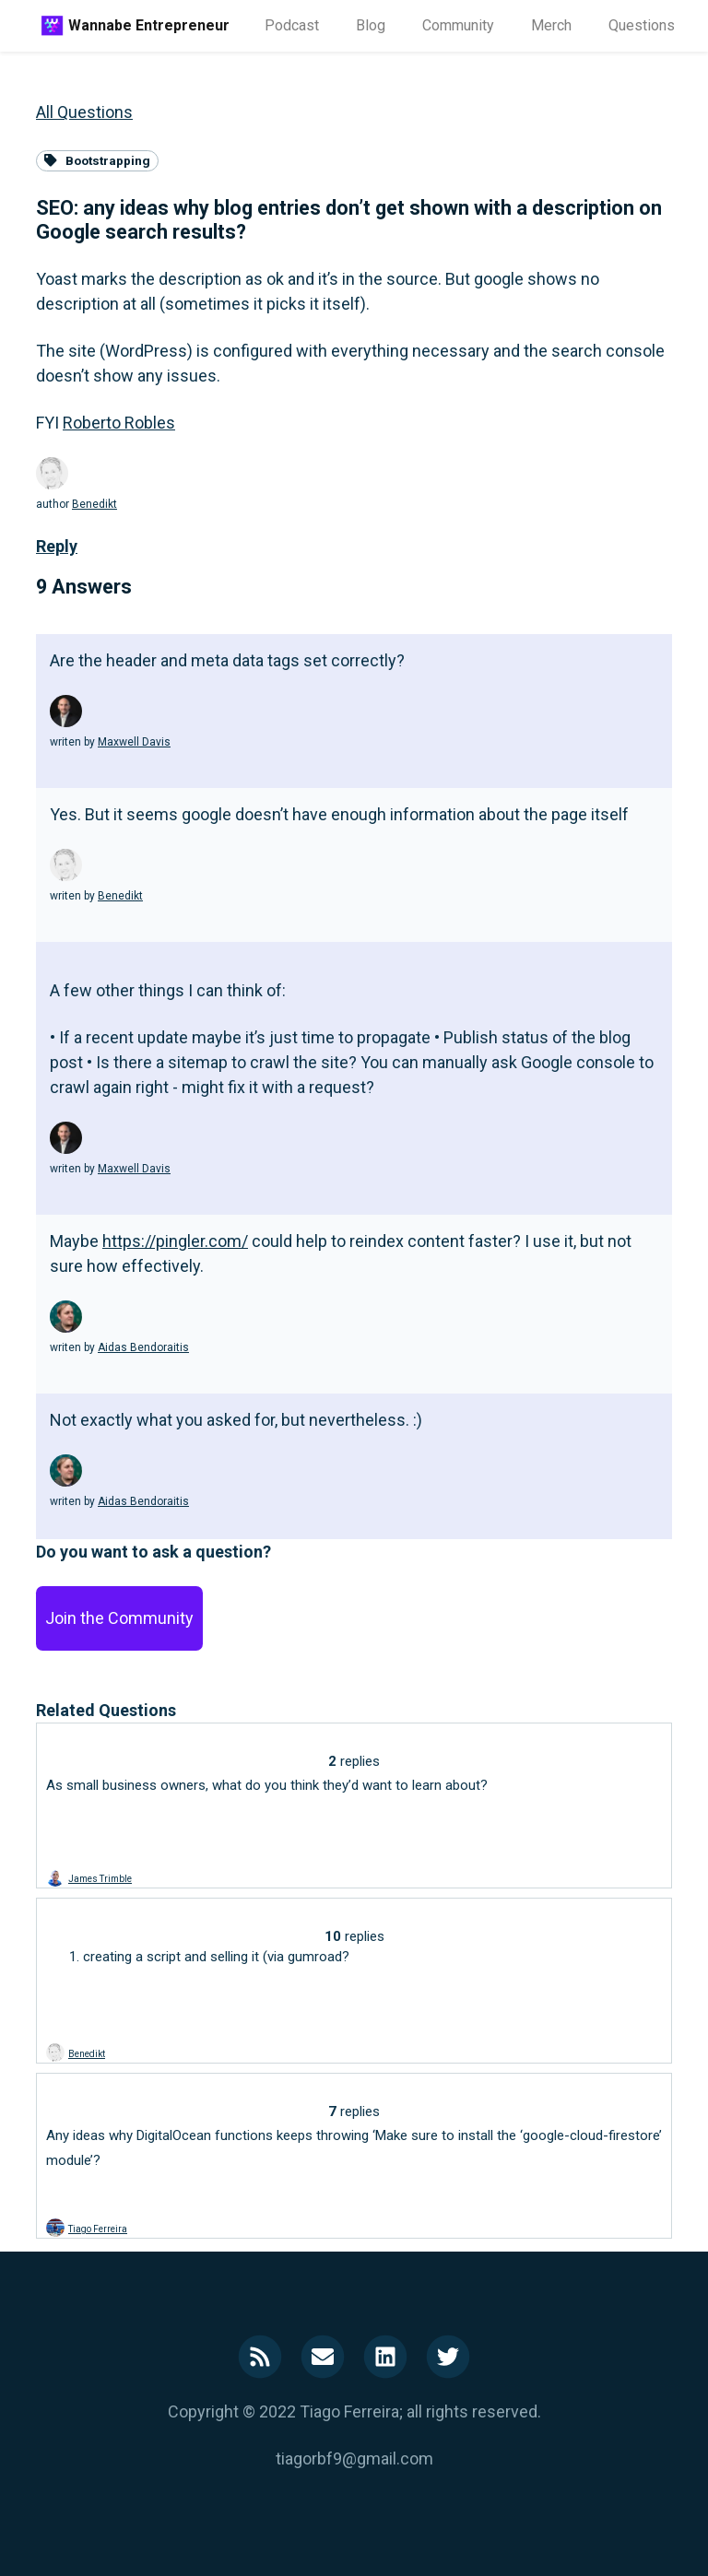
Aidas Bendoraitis (143, 1347)
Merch (551, 25)
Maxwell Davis (134, 741)
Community (458, 25)
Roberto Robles (119, 422)
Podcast (292, 25)
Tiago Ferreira (97, 2229)
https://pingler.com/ (175, 1241)
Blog (370, 25)
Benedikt (94, 504)
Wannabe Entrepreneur (149, 25)
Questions (641, 25)
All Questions (84, 112)
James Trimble (100, 1879)
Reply (56, 546)
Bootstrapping (97, 160)
